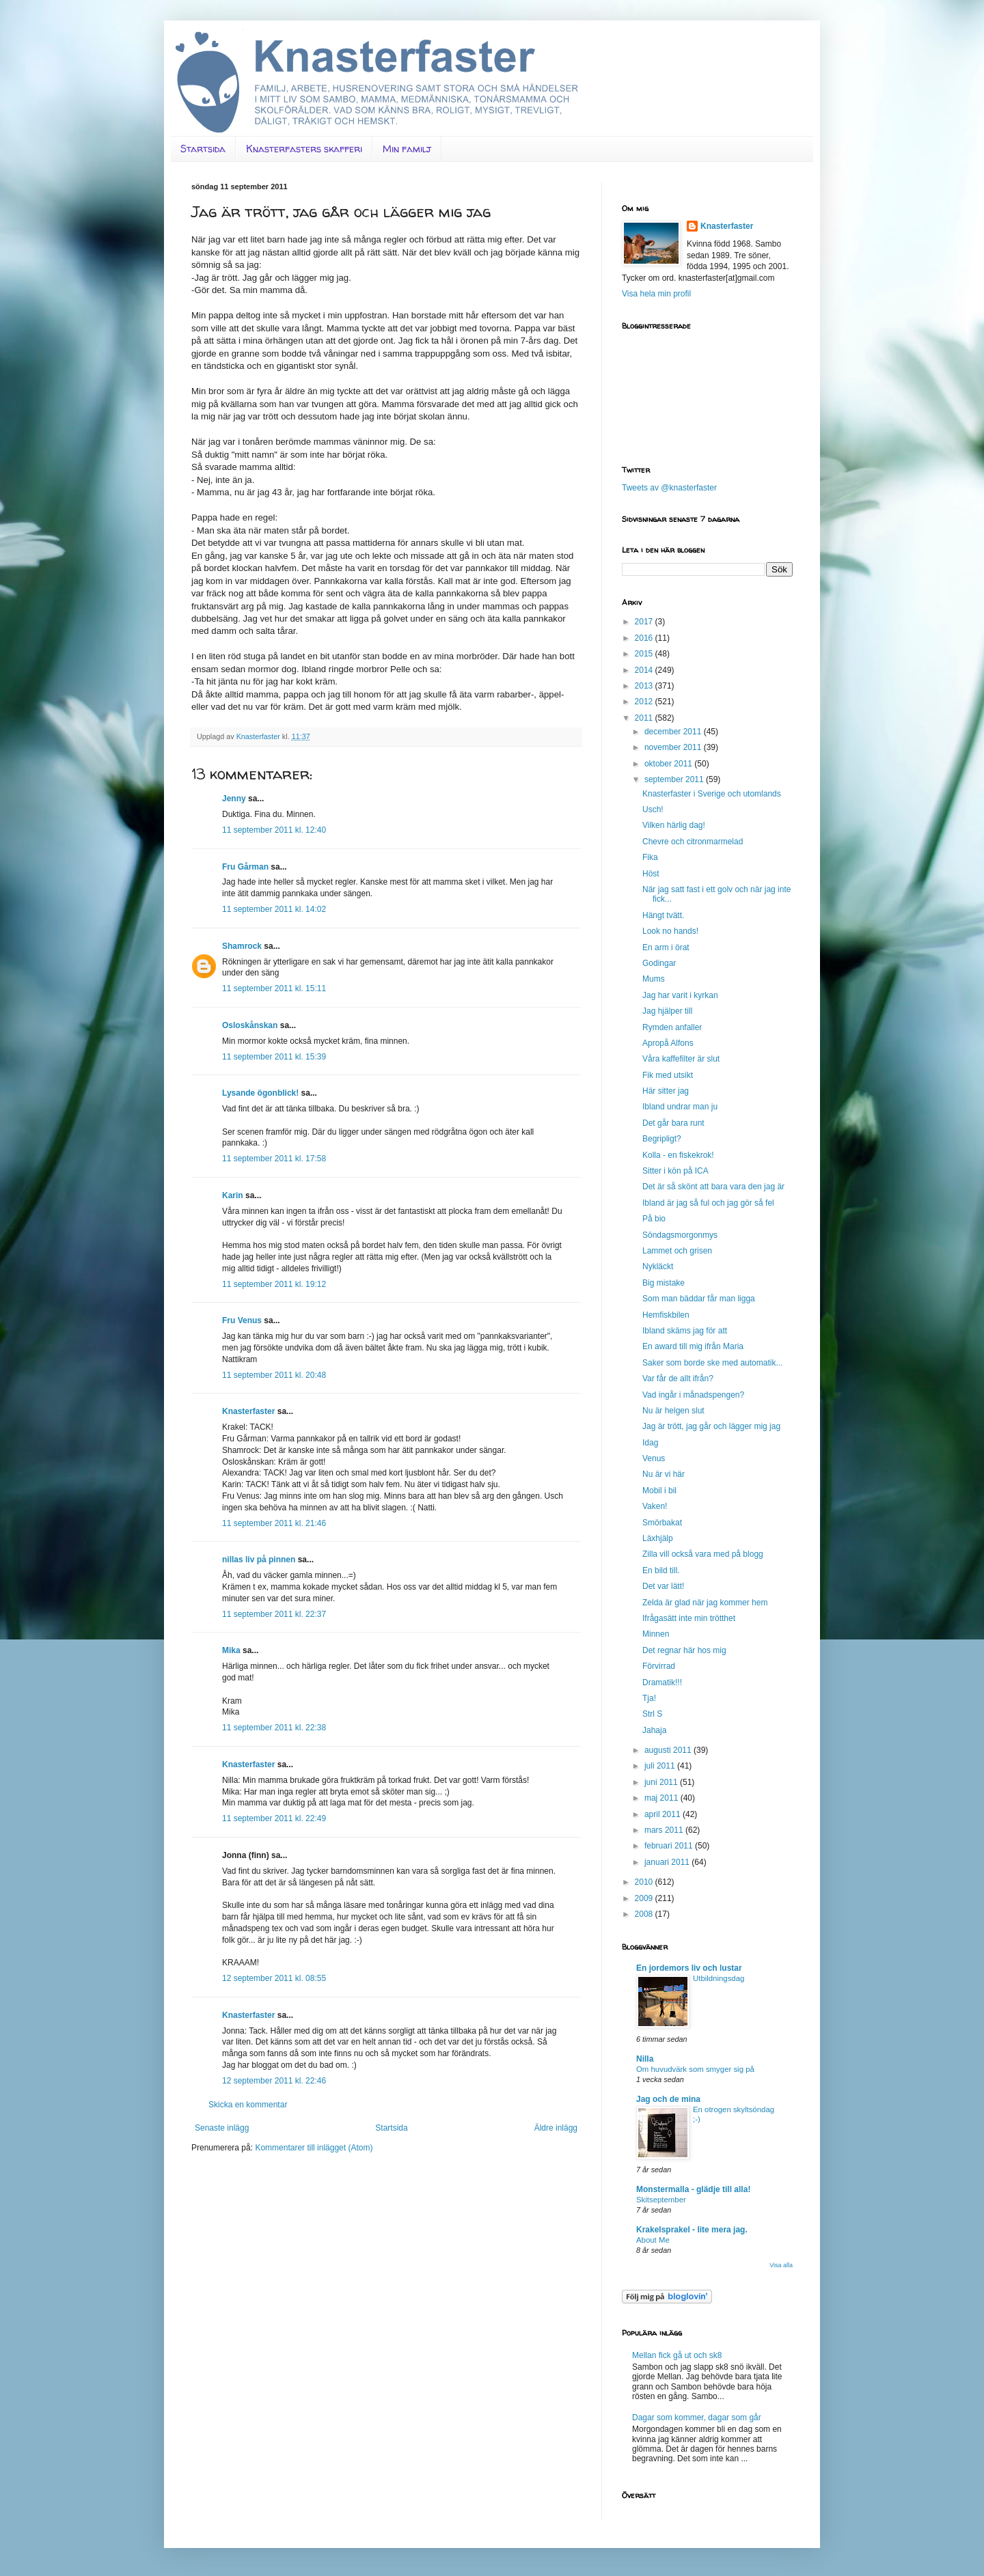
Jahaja (654, 1730)
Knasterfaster (248, 1411)
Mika (231, 1650)
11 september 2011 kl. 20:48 (274, 1375)
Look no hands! (670, 931)
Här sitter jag (665, 1091)
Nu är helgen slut (673, 1410)
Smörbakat (662, 1522)
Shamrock (242, 946)
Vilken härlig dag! (673, 825)
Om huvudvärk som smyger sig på (695, 2069)
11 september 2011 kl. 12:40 (274, 830)
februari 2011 (669, 1846)
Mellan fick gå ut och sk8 (677, 2355)
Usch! (653, 809)
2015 (645, 654)
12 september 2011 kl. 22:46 (274, 2081)
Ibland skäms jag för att (684, 1330)
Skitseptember (661, 2200)
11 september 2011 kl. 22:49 (274, 1818)
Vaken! (654, 1506)
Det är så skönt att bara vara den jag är (713, 1186)
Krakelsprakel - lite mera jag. (692, 2229)
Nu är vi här (663, 1474)
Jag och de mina (668, 2099)
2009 (645, 1898)
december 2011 (674, 731)
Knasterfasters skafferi (304, 148)
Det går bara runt (673, 1123)
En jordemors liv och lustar (689, 1968)
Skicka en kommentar (247, 2104)
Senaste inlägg (222, 2128)
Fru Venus (242, 1320)
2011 (645, 718)
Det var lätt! (663, 1586)
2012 (645, 701)
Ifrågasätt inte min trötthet (688, 1618)
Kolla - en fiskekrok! (678, 1155)
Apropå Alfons (668, 1043)
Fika (650, 857)
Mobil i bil (659, 1490)
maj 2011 (662, 1798)
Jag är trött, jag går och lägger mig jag (711, 1426)
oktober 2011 (669, 763)
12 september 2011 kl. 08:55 (274, 1978)
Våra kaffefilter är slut (681, 1059)
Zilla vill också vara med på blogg (702, 1554)
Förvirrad (658, 1666)
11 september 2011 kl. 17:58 (274, 1158)
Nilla (644, 2059)
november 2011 (674, 747)
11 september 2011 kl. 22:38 (274, 1727)
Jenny (234, 798)
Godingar (659, 963)
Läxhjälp (657, 1538)
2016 (645, 638)
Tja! (649, 1698)
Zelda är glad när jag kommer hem (704, 1602)
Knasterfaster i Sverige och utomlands (711, 794)
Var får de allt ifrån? (677, 1378)
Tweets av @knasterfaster (669, 488)
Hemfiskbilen (665, 1315)
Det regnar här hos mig (684, 1650)
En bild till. (661, 1570)
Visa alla (781, 2265)
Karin (232, 1195)
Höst (650, 873)
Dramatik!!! (662, 1682)
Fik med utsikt (667, 1075)
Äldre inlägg (555, 2128)
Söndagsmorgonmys (680, 1235)
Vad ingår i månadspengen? (693, 1395)
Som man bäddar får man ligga (698, 1298)
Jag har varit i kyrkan (680, 995)
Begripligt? (661, 1139)
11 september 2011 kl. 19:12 (274, 1284)
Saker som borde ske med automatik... (712, 1363)
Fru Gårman (245, 867)
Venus (653, 1458)
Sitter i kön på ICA (675, 1171)
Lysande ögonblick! (260, 1093)
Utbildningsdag (718, 1978)
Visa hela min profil (656, 294)
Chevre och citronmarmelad (692, 841)
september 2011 (675, 779)
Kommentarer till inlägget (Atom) (313, 2147)
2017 (645, 621)
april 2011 (663, 1814)
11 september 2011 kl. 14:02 (274, 909)
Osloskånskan (249, 1025)
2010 (645, 1882)
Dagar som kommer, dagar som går (696, 2417)
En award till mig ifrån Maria (692, 1346)
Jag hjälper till (667, 1011)
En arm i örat (665, 947)
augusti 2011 (669, 1750)
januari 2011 (668, 1862)
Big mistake (663, 1283)
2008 (645, 1914)
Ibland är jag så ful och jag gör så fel (708, 1203)
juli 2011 (660, 1766)
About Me (653, 2240)
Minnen (655, 1634)
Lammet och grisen (677, 1251)
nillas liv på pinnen (258, 1559)
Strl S (652, 1714)
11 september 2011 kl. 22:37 (274, 1614)
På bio (654, 1218)
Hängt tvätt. (663, 915)
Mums (653, 979)
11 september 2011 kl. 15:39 (274, 1057)
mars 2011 (664, 1830)
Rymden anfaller (672, 1027)
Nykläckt (657, 1266)
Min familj (407, 148)
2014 (645, 670)
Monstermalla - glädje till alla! (693, 2189)
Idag (650, 1443)
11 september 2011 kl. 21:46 (274, 1523)
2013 (645, 686)
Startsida (203, 148)
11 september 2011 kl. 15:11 (274, 988)
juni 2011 (662, 1782)
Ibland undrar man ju (680, 1106)
